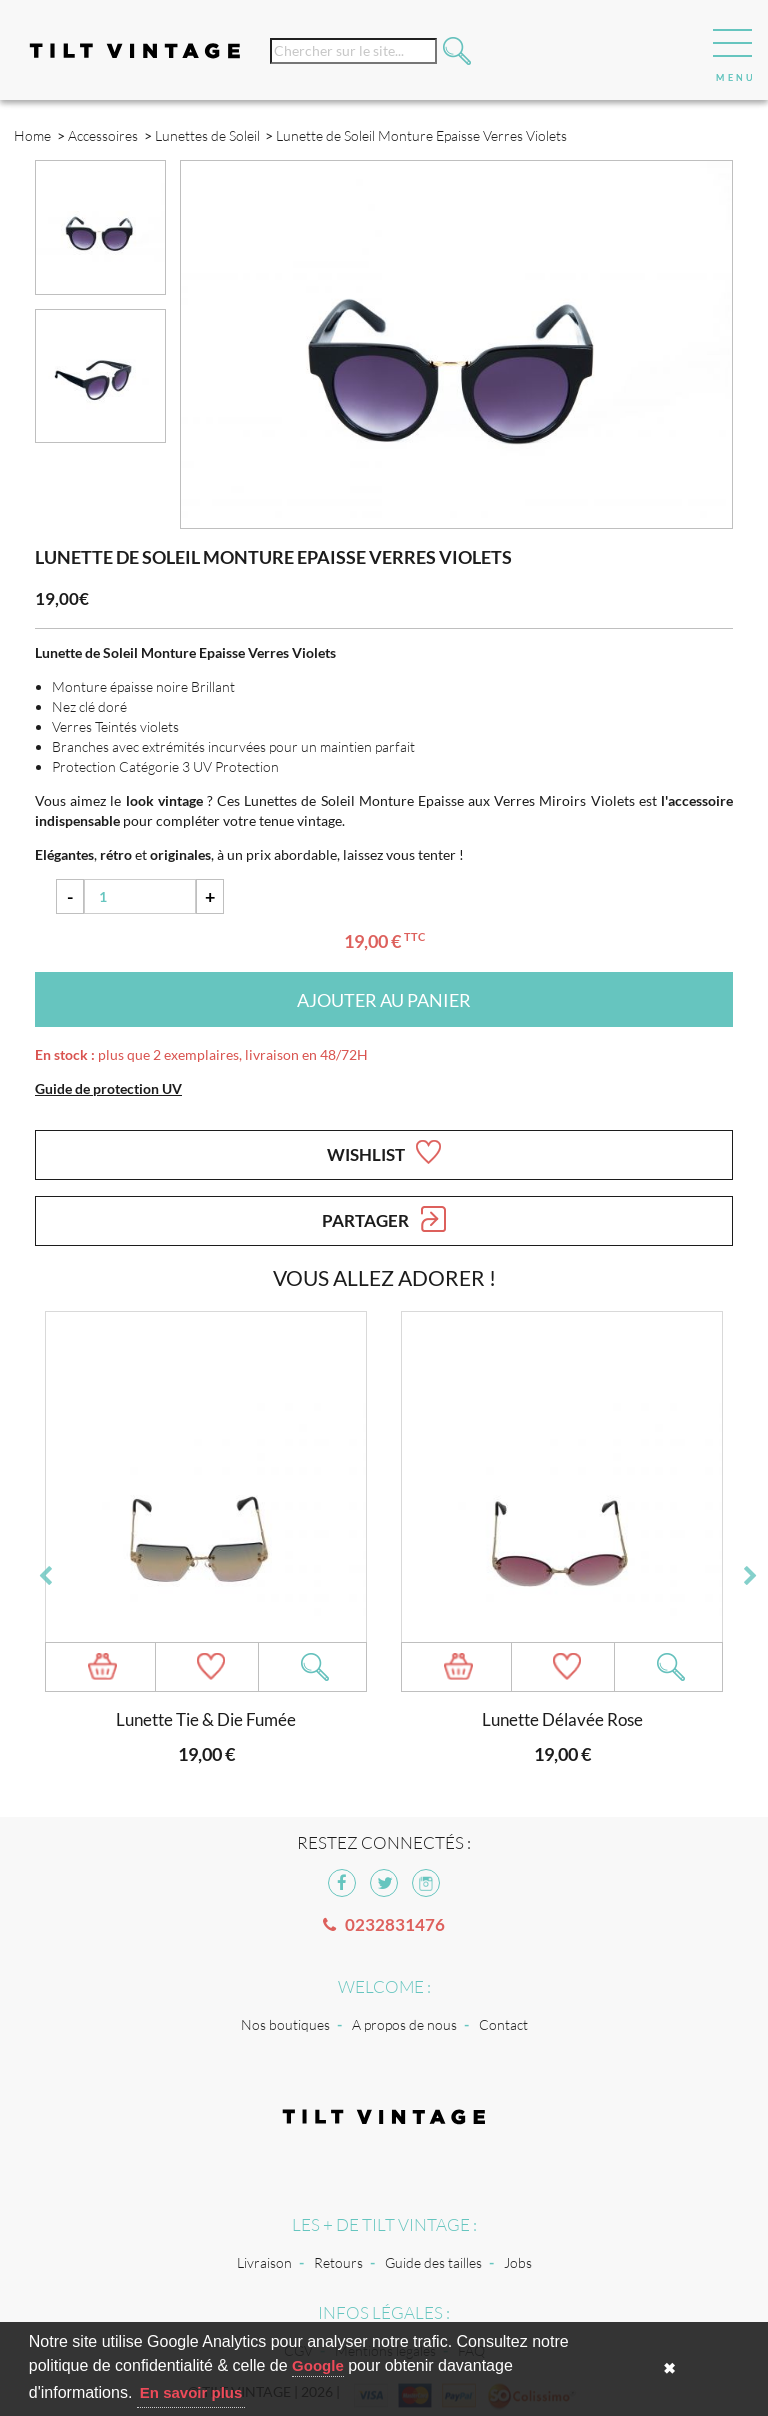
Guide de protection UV (108, 1088)
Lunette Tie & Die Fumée (206, 1719)
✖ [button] (669, 2368)
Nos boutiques (285, 2024)
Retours (338, 2262)
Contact (503, 2024)
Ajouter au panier (384, 1000)
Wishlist (384, 1152)
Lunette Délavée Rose (562, 1719)
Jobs (518, 2262)
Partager (383, 1219)
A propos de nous (404, 2024)
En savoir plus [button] (191, 2392)
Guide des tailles (433, 2262)
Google (318, 2365)
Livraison (264, 2262)
